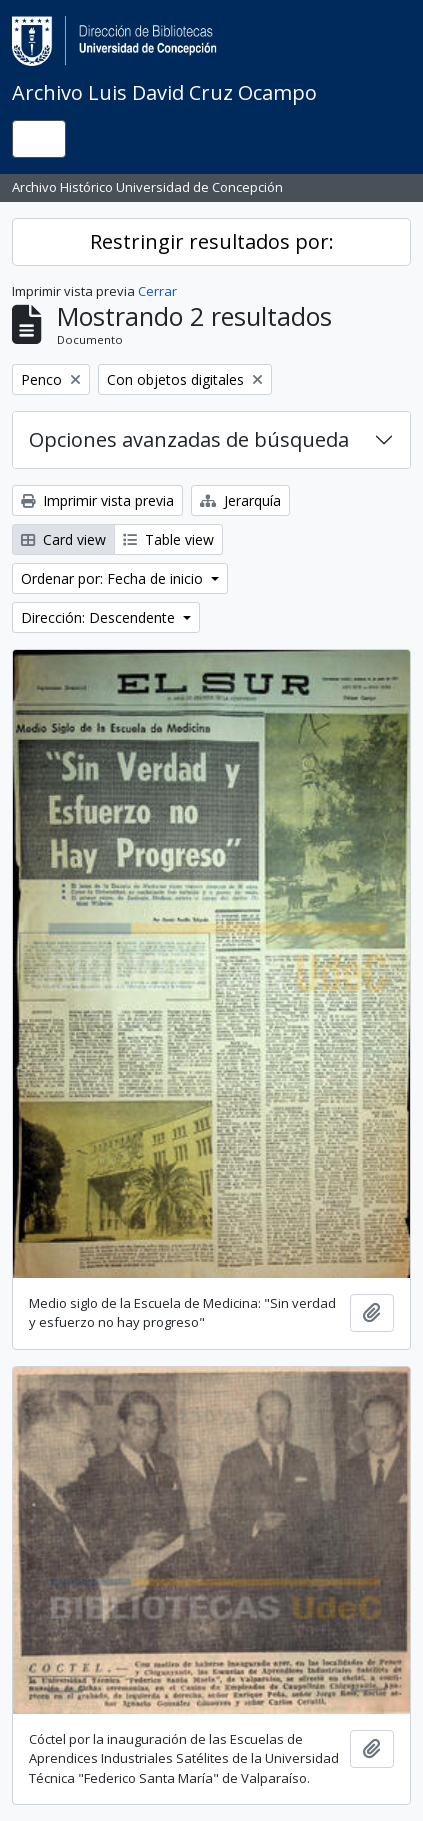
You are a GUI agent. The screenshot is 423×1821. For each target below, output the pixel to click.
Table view (168, 539)
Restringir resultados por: (212, 241)
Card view (63, 539)
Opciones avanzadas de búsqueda (189, 439)
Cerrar (157, 291)
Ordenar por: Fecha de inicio (114, 578)
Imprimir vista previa (97, 500)
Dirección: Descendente (100, 617)
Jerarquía (240, 500)
